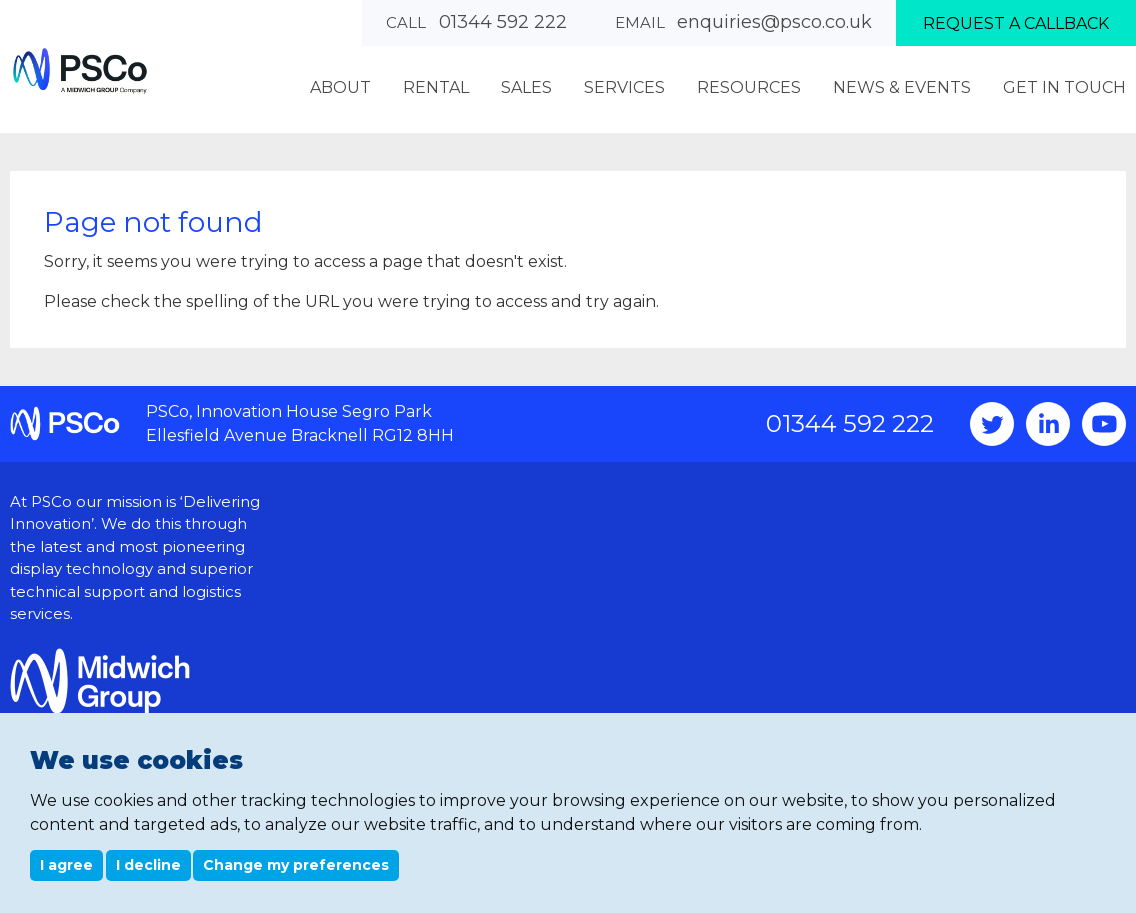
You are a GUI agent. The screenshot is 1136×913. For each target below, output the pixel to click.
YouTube (1104, 424)
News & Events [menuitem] (902, 87)
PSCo (80, 70)
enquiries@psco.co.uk (774, 22)
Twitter (992, 424)
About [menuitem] (340, 87)
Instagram (1048, 424)
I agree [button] (66, 865)
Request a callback (1016, 23)
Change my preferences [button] (296, 865)
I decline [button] (148, 865)
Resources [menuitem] (749, 87)
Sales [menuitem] (526, 87)
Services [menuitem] (624, 87)
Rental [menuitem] (436, 87)
